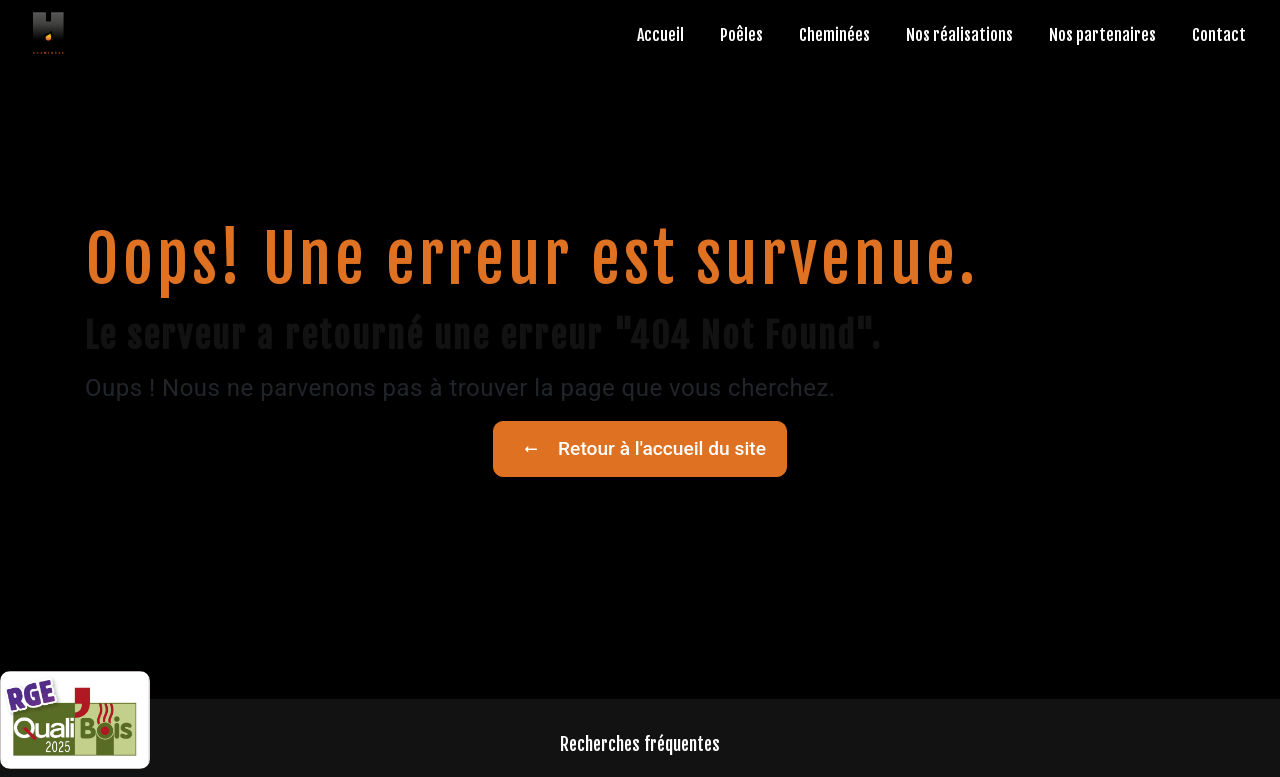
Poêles (741, 35)
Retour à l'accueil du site (640, 449)
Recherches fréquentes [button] (640, 744)
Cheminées (834, 35)
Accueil (660, 35)
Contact (1219, 35)
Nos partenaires (1102, 35)
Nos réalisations (959, 35)
